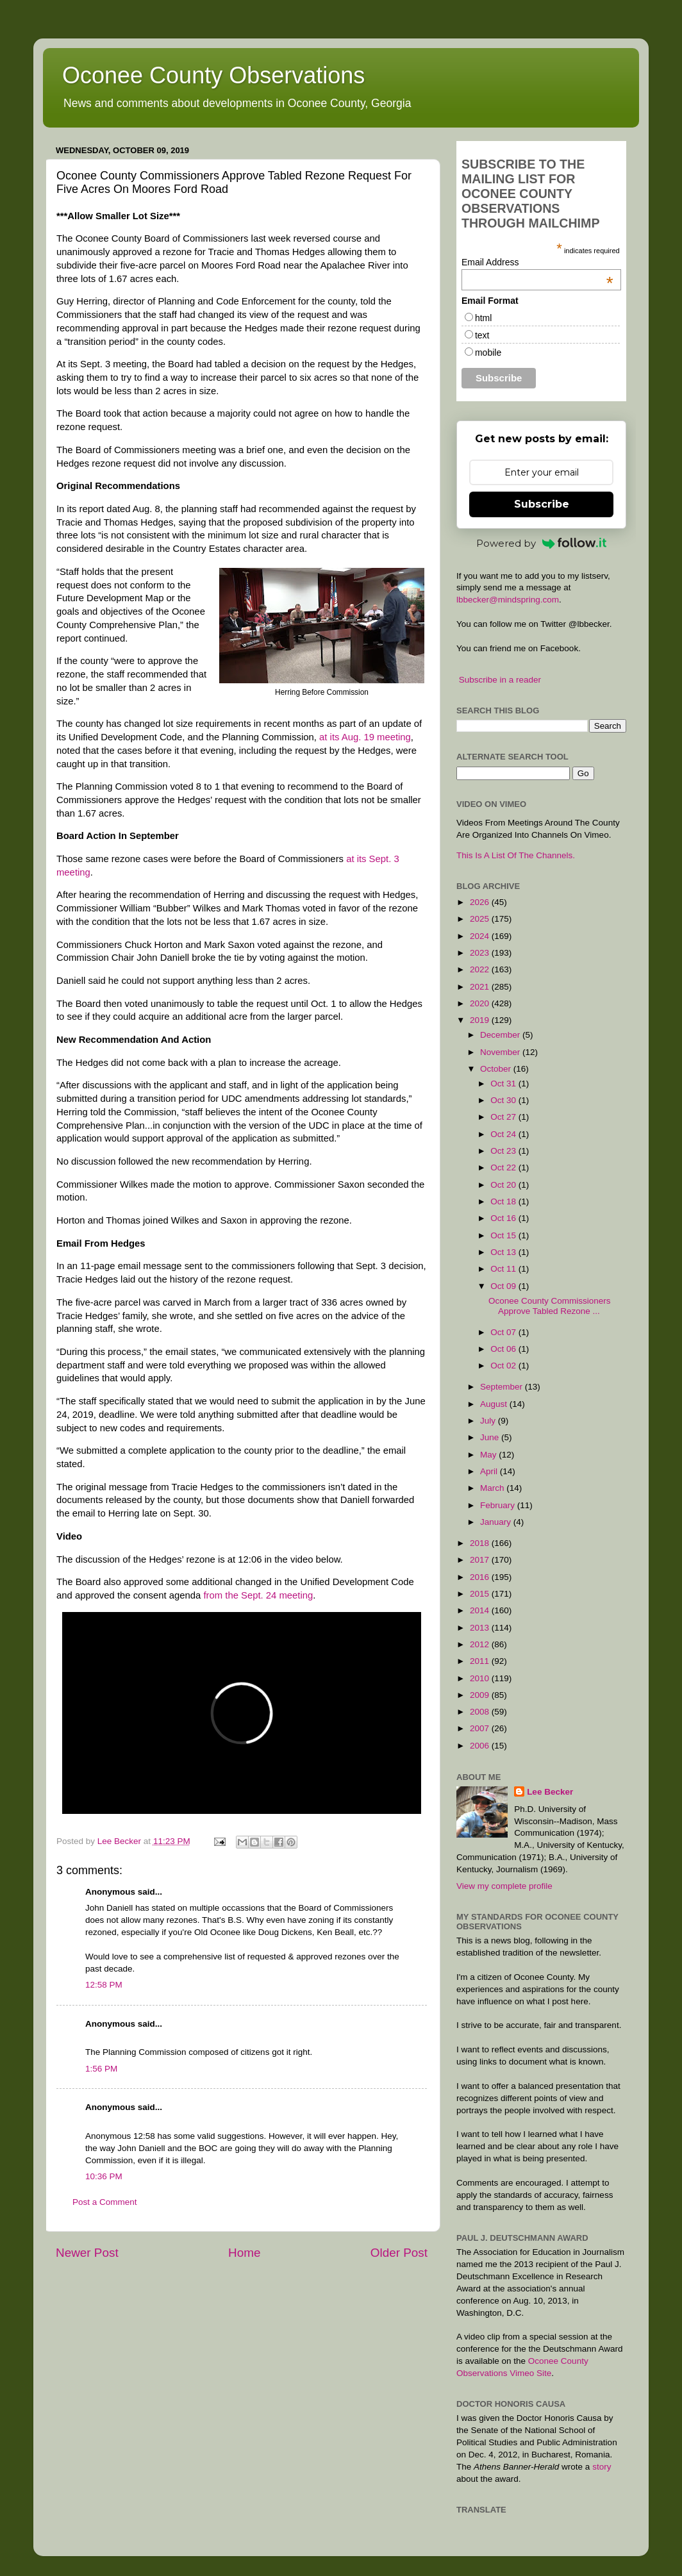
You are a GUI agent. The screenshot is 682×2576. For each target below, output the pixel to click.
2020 (481, 1003)
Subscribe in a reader (500, 680)
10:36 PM (103, 2176)
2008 (481, 1711)
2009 (481, 1695)
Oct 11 (504, 1269)
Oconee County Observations (213, 75)
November (501, 1052)
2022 (481, 969)
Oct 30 (504, 1100)
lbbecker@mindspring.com (507, 599)
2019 (481, 1020)
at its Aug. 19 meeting (365, 737)
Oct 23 (504, 1151)
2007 (481, 1728)
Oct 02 (504, 1365)
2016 (481, 1577)
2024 (481, 936)
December (501, 1035)
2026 (481, 902)
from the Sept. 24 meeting (258, 1595)
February (498, 1505)
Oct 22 (504, 1167)
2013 (481, 1628)
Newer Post (87, 2252)
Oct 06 (504, 1349)
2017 (481, 1560)
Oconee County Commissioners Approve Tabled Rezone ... (549, 1306)
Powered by (541, 543)
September (502, 1387)
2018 (481, 1543)
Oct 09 (504, 1286)
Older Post (399, 2252)
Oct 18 (504, 1201)
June (490, 1437)
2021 (481, 987)
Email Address (537, 262)
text (482, 335)
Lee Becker (550, 1792)
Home (244, 2252)
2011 (481, 1661)
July (489, 1420)
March (493, 1488)
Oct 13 (504, 1252)
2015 (481, 1594)
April (490, 1471)
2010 (481, 1678)
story (601, 2467)
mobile (488, 352)
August (495, 1404)
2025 (481, 919)
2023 (481, 953)
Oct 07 (504, 1332)
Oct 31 (504, 1083)
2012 (481, 1644)
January (496, 1522)
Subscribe (541, 504)
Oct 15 (504, 1235)
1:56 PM (101, 2068)
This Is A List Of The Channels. (515, 855)
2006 (481, 1745)
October (496, 1069)
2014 (481, 1610)
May (489, 1454)
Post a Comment (104, 2202)
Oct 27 (504, 1117)
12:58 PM (103, 1985)
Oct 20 (504, 1185)
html (483, 318)
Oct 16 (504, 1218)
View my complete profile (504, 1886)
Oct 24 (504, 1134)
